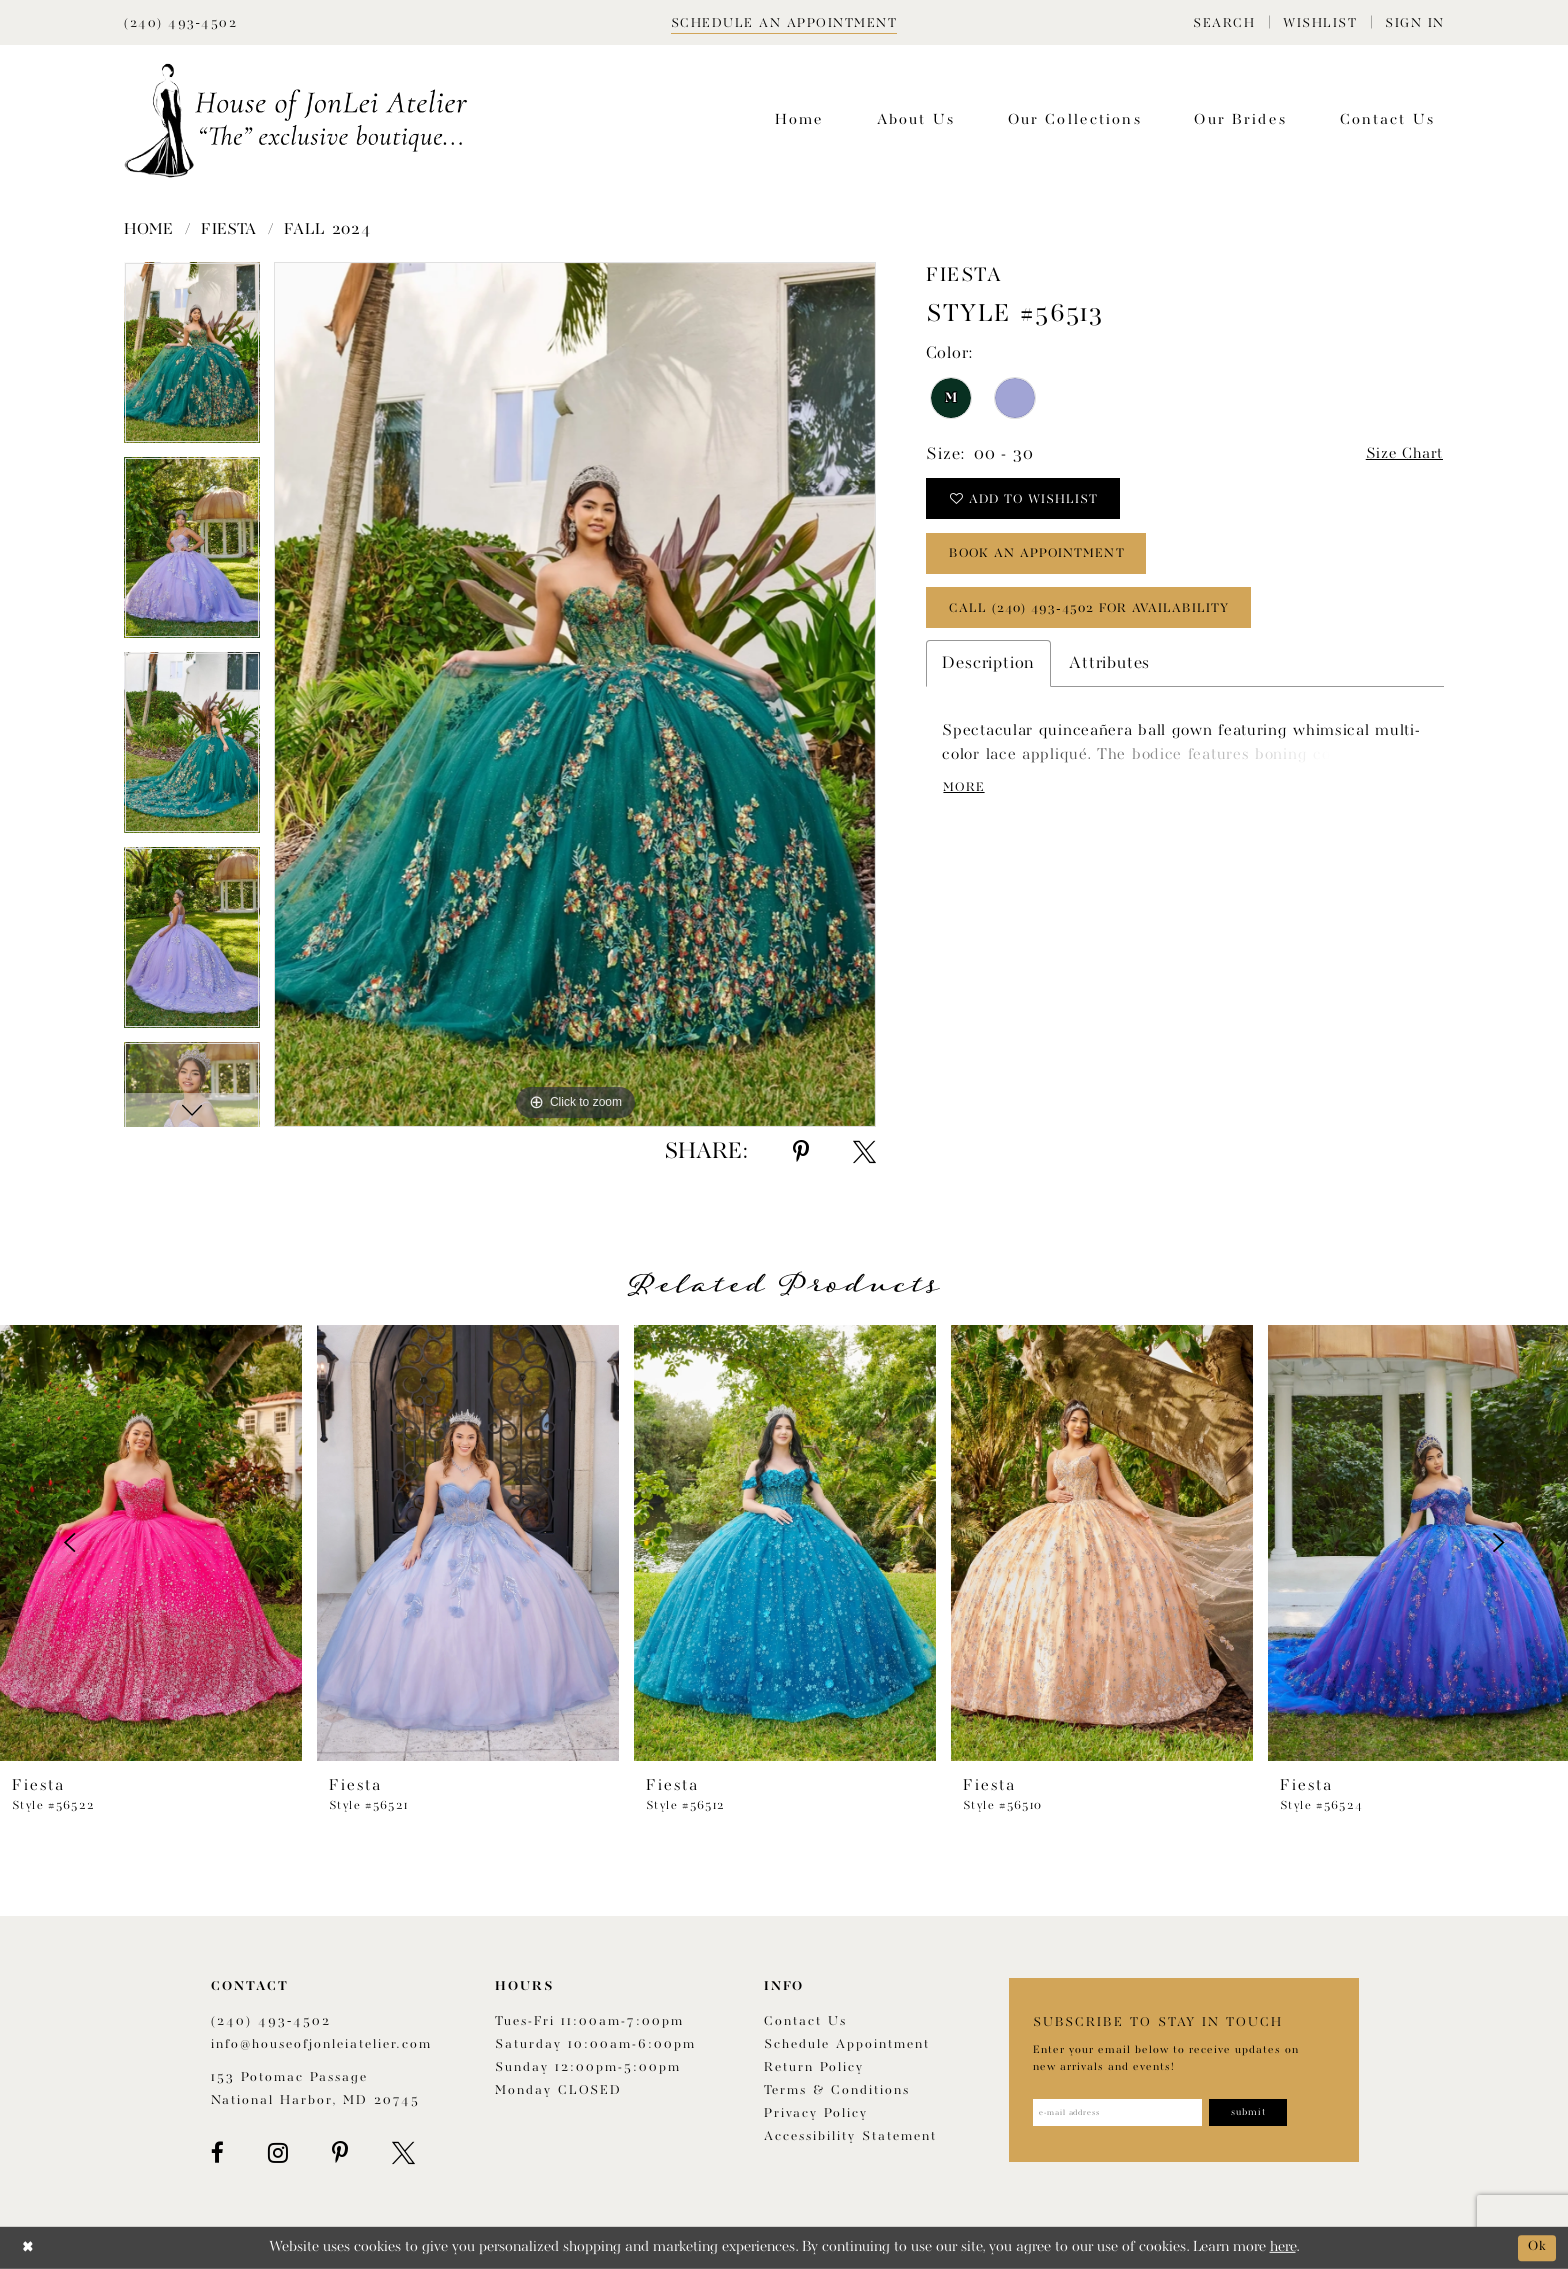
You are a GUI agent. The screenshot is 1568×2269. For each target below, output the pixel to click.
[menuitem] (1224, 22)
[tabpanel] (192, 359)
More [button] (967, 808)
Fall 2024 (327, 230)
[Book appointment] (784, 22)
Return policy (814, 2067)
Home (149, 230)
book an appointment (1049, 564)
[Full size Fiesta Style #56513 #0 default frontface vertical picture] (575, 694)
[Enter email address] (1126, 2114)
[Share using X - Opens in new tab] (864, 1152)
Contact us (805, 2021)
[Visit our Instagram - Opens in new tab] (278, 2153)
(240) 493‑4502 (271, 2021)
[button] (1224, 22)
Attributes (1109, 681)
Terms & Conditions (837, 2090)
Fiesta (229, 230)
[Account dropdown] (1415, 22)
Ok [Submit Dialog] (1535, 2247)
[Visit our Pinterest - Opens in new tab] (340, 2153)
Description (988, 681)
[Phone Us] (180, 22)
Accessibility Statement (850, 2136)
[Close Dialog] (29, 2247)
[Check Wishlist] (1320, 22)
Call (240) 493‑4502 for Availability (1103, 624)
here (1283, 2247)
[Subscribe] (1271, 2114)
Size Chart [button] (1400, 455)
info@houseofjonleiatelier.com (321, 2044)
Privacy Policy (816, 2113)
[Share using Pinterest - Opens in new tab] (801, 1152)
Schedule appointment (847, 2044)
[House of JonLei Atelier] (296, 120)
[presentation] (151, 1543)
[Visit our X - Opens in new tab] (403, 2153)
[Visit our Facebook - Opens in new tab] (217, 2153)
